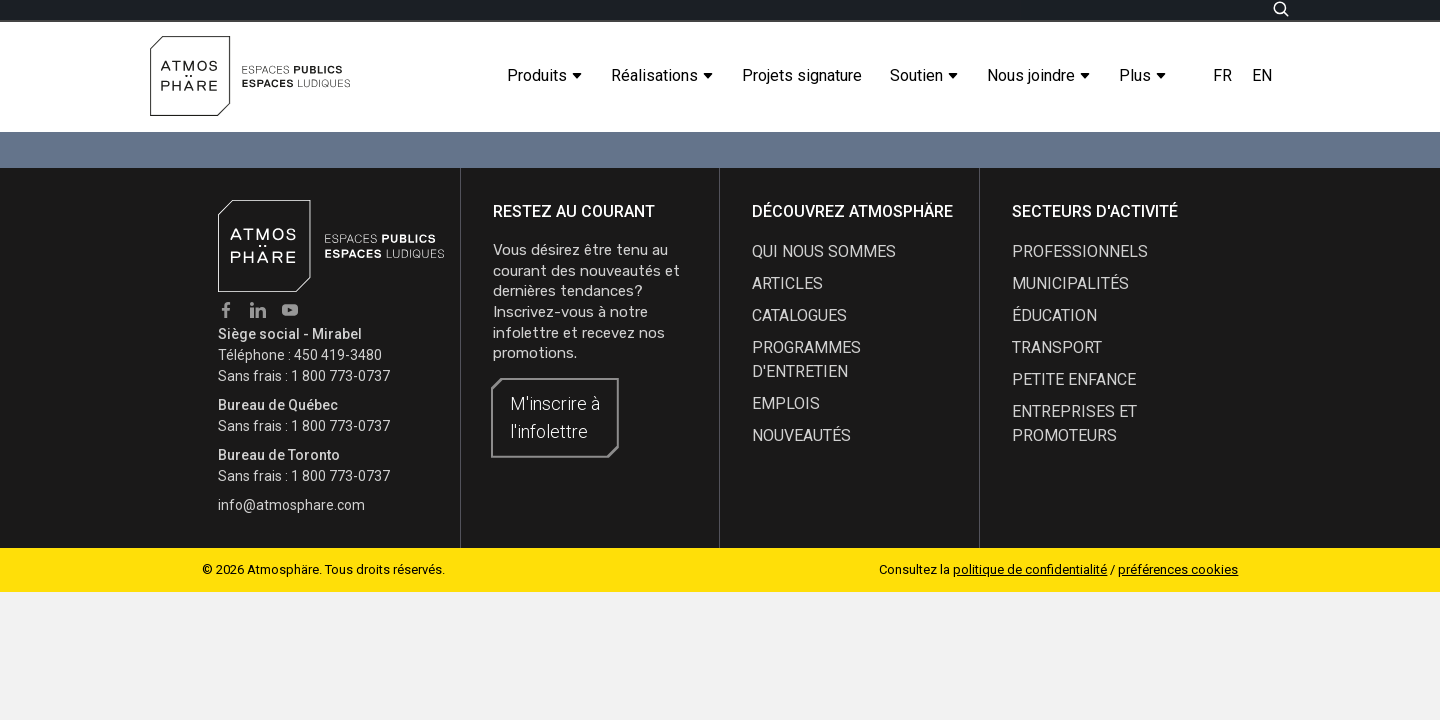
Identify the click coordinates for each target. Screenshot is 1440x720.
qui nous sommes (824, 251)
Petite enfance (1074, 379)
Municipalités (1070, 283)
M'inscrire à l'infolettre (555, 417)
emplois (786, 403)
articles (787, 283)
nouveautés (801, 435)
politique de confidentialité (1030, 569)
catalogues (799, 315)
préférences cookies (1178, 569)
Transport (1057, 347)
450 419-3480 (338, 355)
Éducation (1054, 315)
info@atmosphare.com (291, 505)
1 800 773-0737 (340, 376)
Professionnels (1080, 251)
